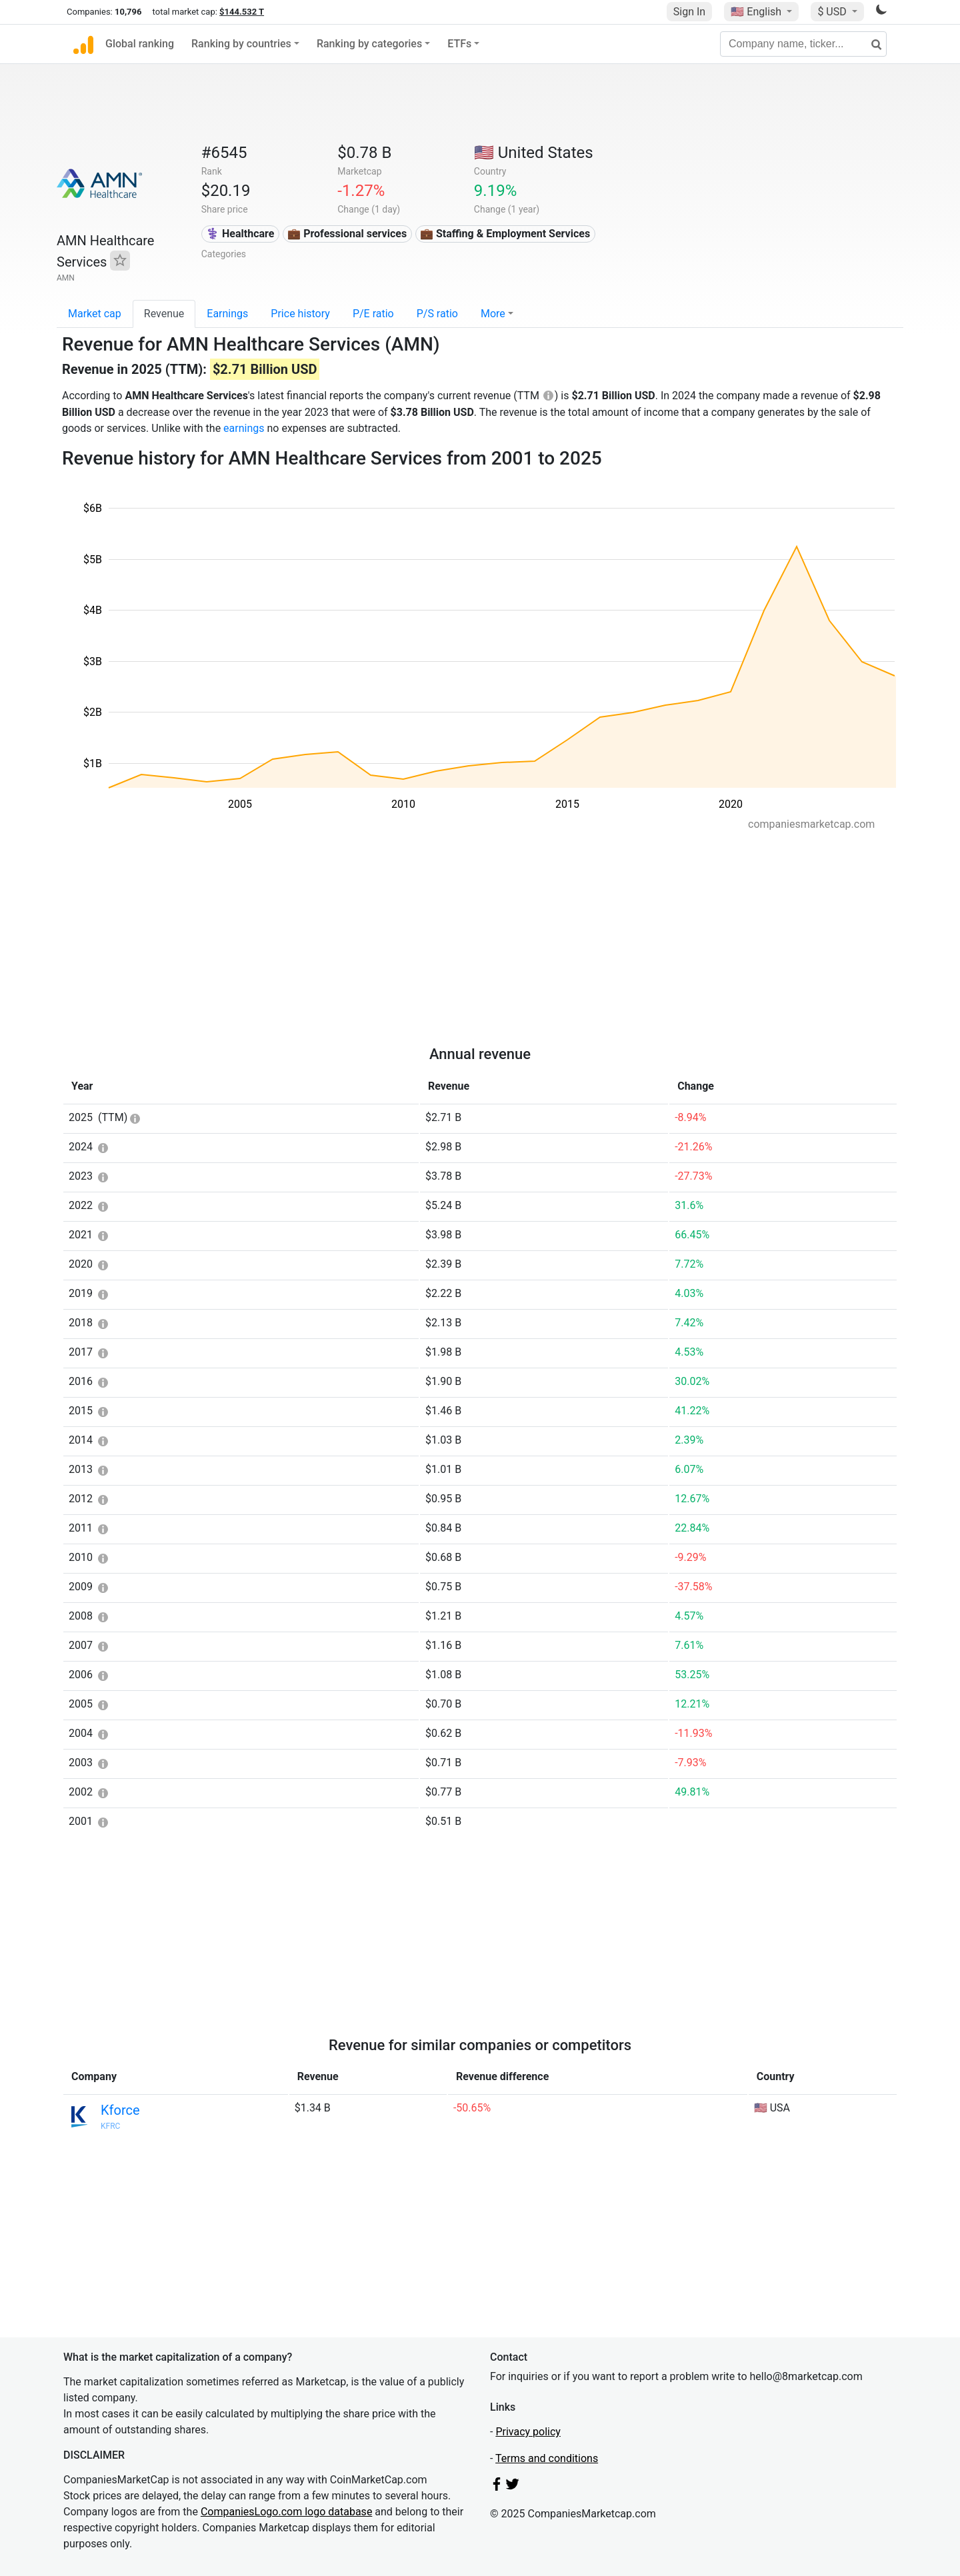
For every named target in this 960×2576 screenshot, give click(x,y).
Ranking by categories (369, 43)
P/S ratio (437, 313)
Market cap (94, 313)
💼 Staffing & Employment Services (505, 233)
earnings (243, 428)
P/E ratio (373, 313)
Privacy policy (528, 2431)
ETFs (459, 43)
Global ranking (139, 43)
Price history (300, 313)
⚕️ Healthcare (240, 233)
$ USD (833, 11)
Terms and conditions (546, 2458)
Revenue (164, 313)
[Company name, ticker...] (803, 44)
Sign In (689, 11)
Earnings (227, 313)
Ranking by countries (241, 43)
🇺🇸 (757, 11)
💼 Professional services (347, 233)
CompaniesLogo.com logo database (286, 2511)
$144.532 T (241, 12)
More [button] (493, 313)
